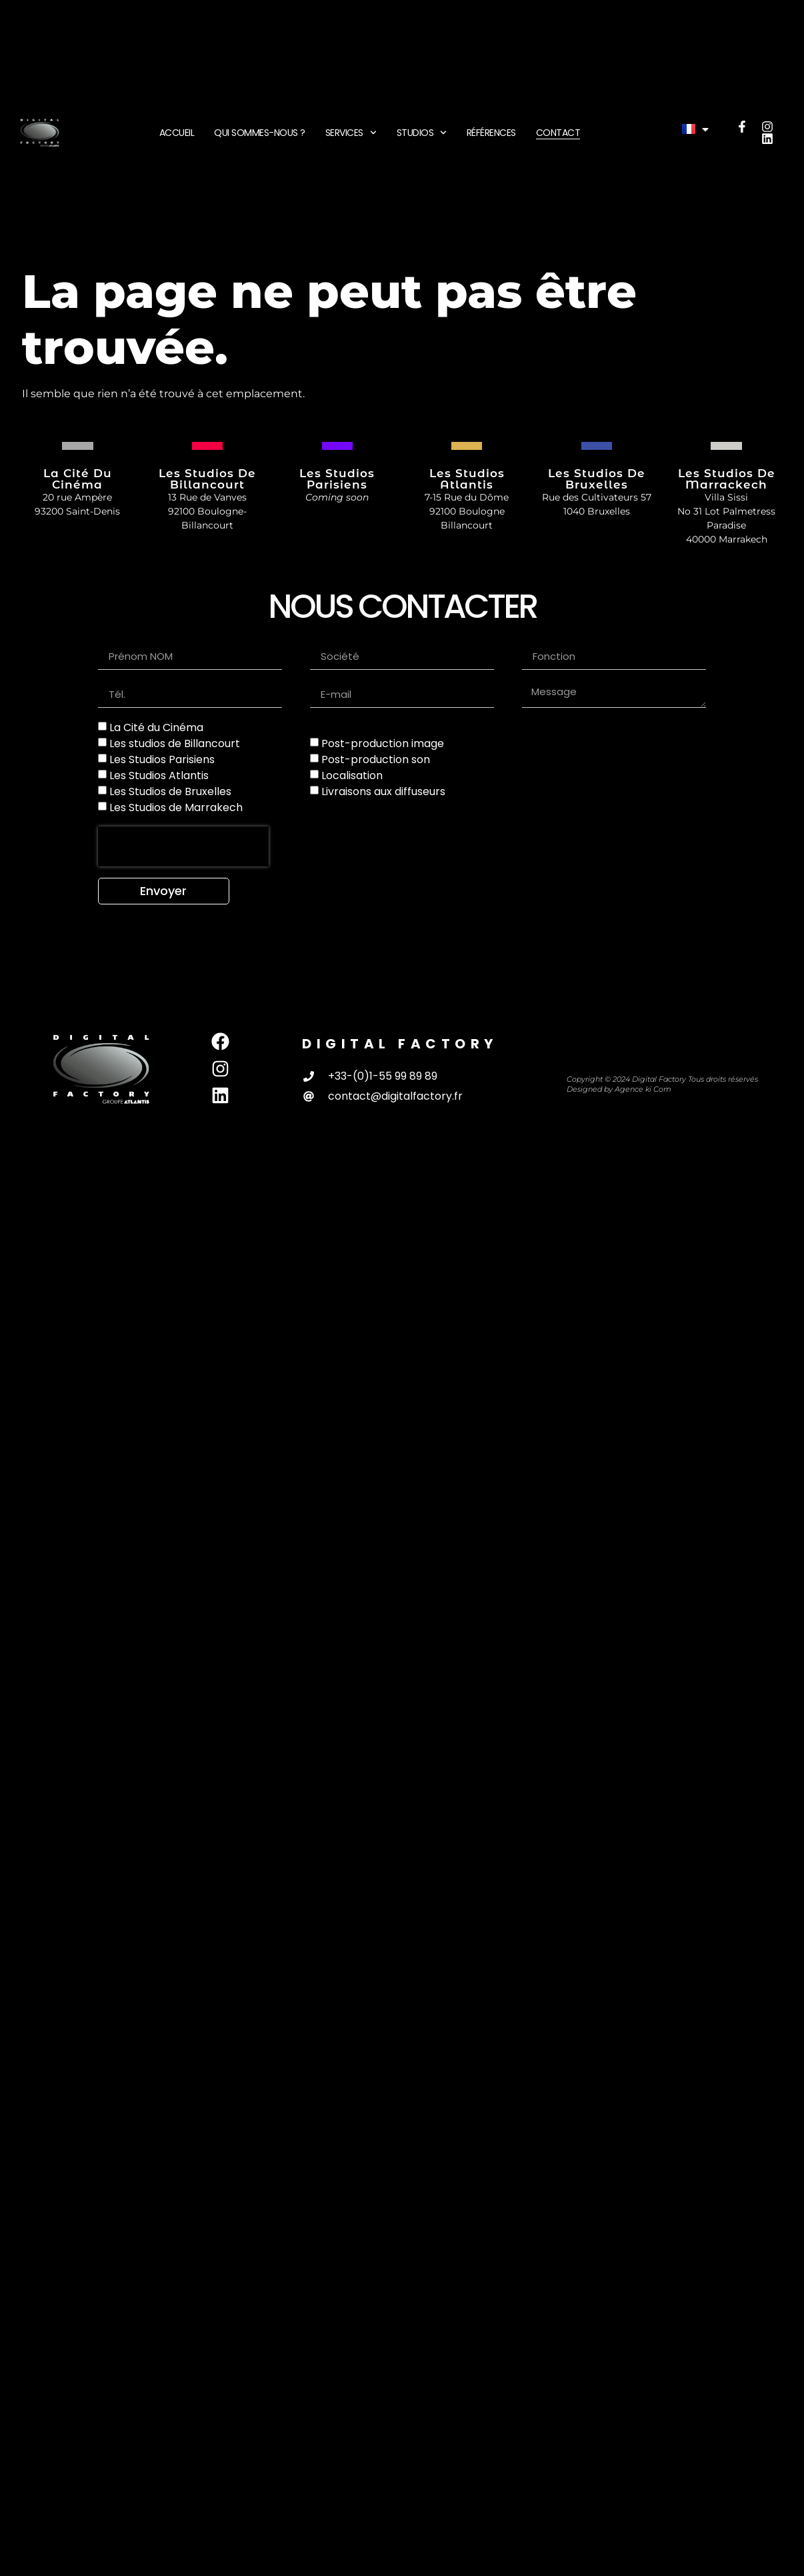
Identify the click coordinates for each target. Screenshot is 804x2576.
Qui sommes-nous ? (259, 132)
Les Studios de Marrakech (176, 807)
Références (491, 132)
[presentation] (183, 846)
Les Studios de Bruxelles (170, 791)
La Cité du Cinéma (156, 727)
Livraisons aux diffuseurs (383, 791)
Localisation (352, 775)
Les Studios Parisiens (162, 759)
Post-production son (375, 759)
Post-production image (382, 743)
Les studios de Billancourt (174, 743)
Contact (558, 132)
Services (351, 132)
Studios (422, 132)
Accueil (177, 132)
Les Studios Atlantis (159, 775)
